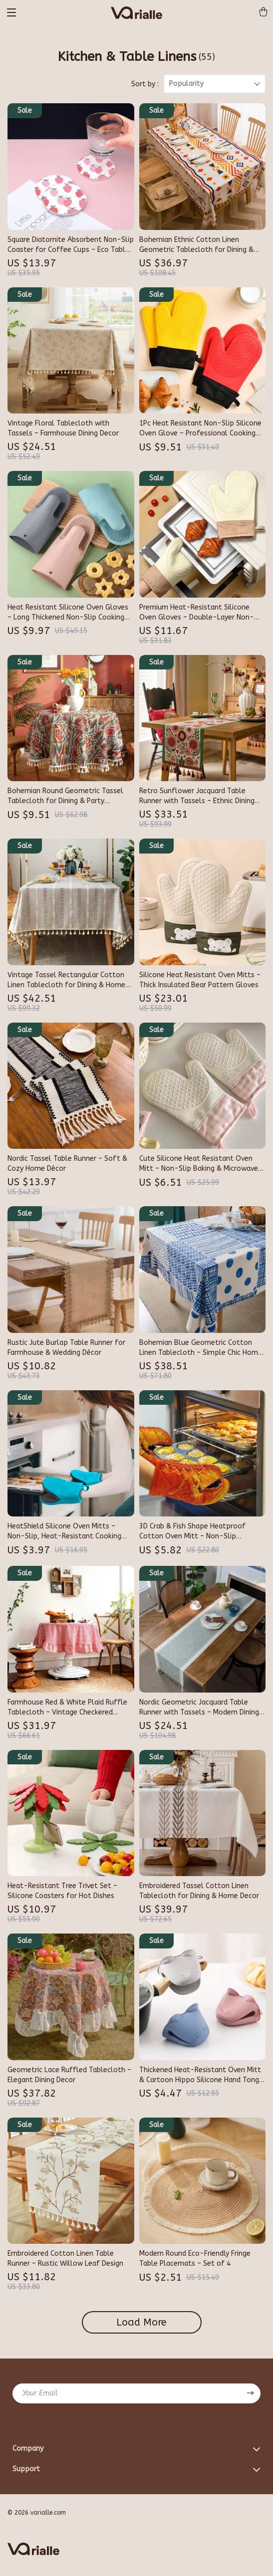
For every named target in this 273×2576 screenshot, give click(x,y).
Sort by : (145, 84)
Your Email (40, 2393)
